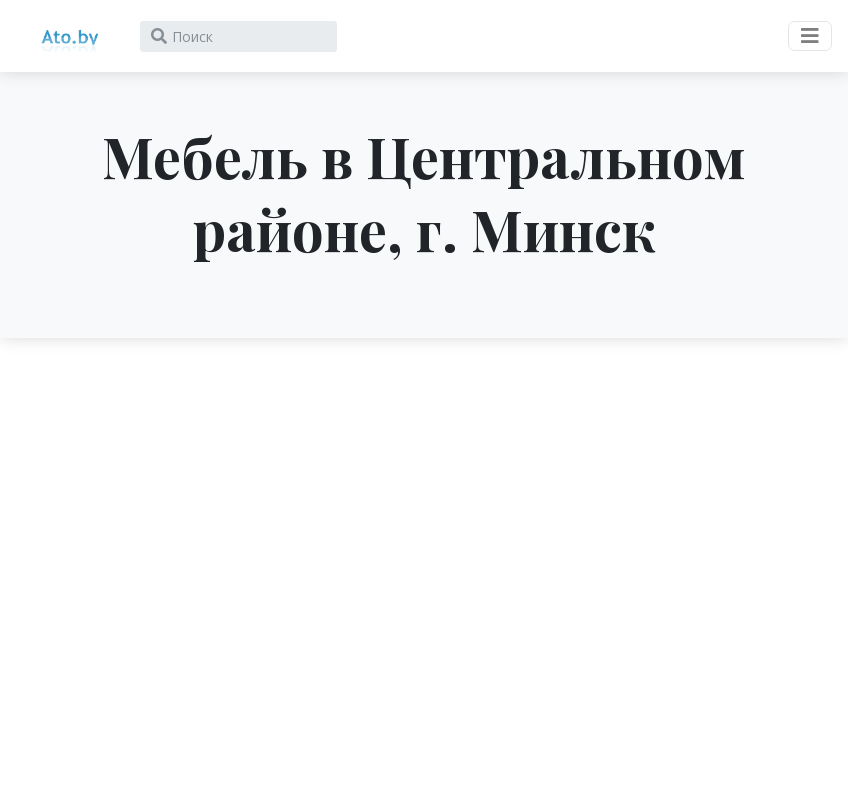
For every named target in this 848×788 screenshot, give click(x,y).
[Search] (238, 36)
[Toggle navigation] (810, 36)
